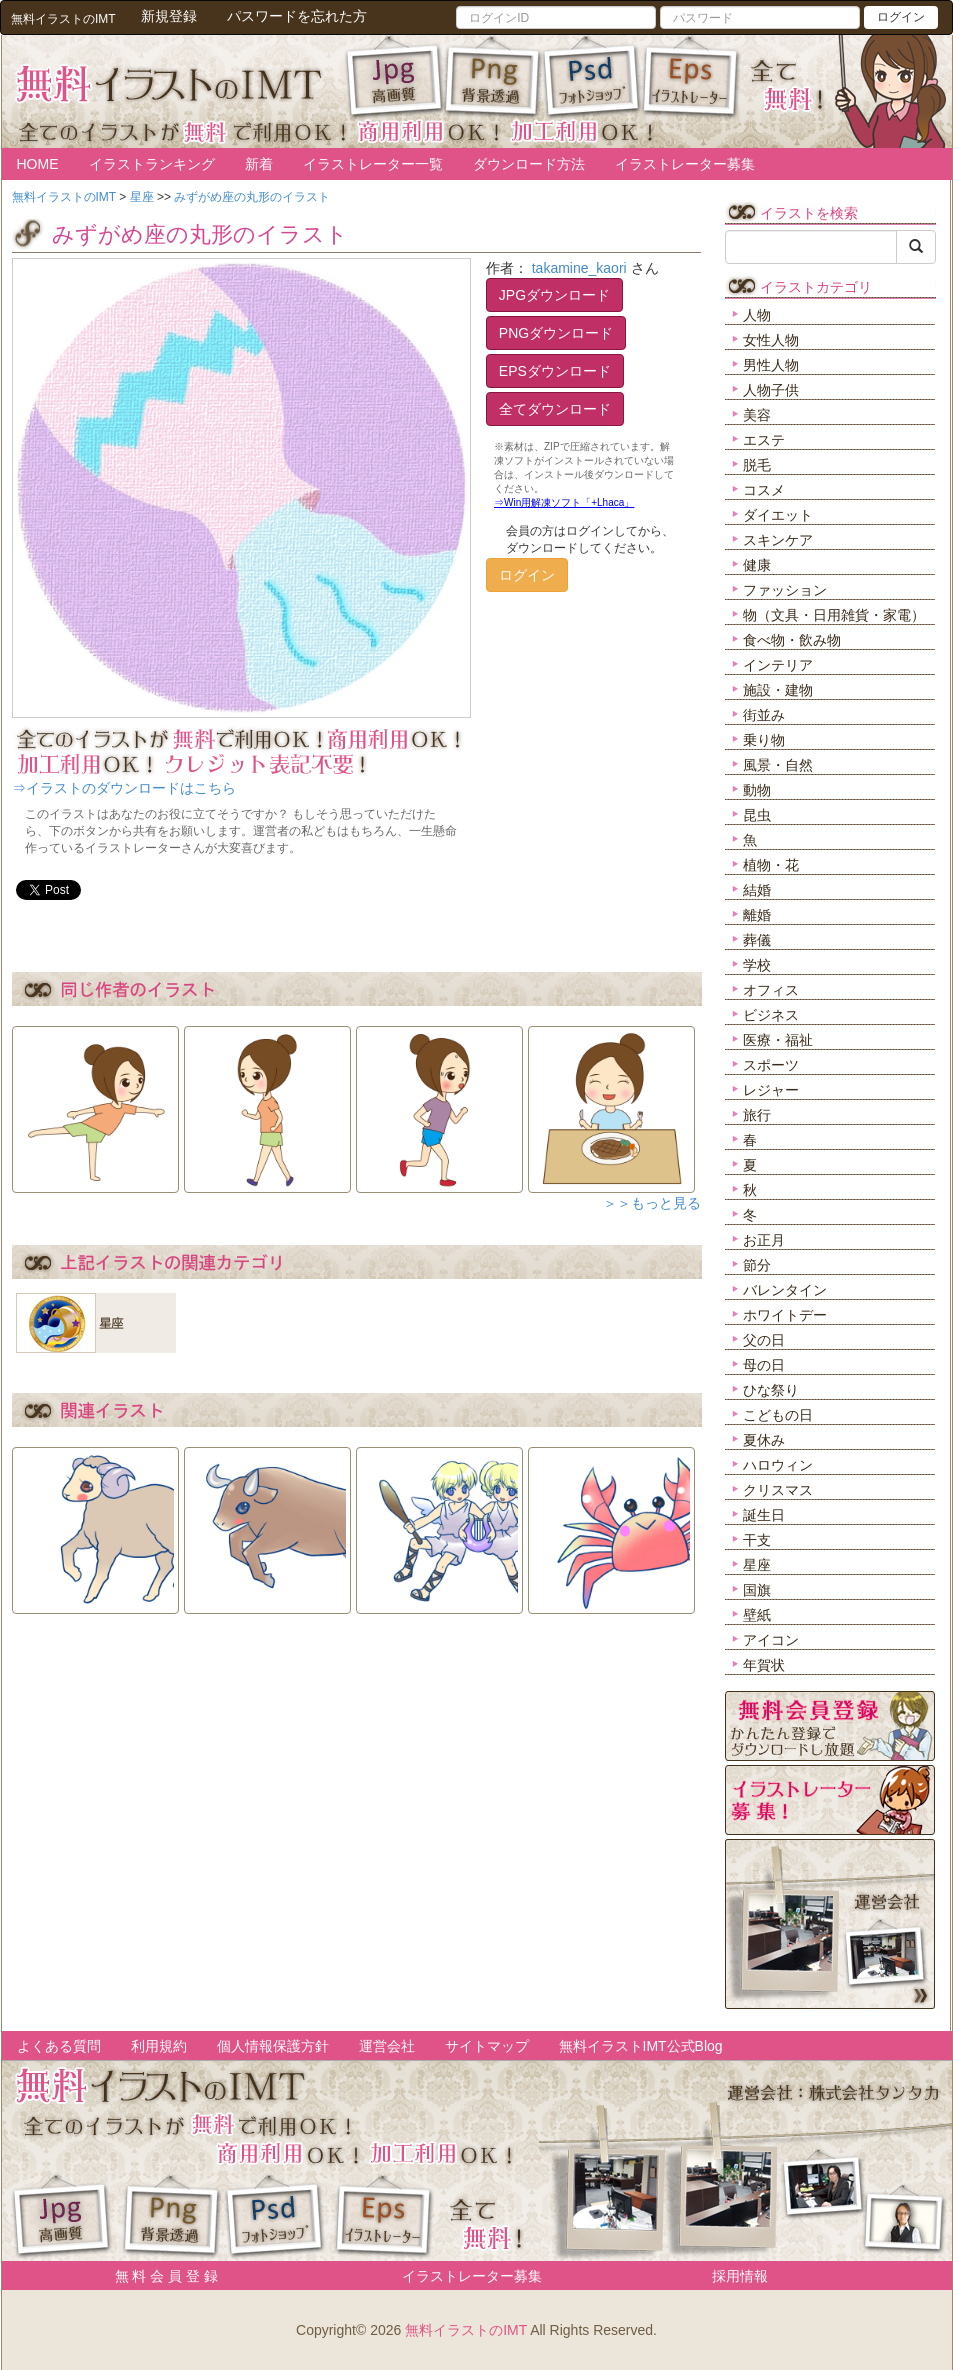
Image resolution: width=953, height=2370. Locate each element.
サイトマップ (487, 2046)
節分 (757, 1265)
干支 (757, 1540)
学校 (757, 965)
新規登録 (169, 16)
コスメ (764, 490)
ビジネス (771, 1015)
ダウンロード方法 (529, 164)
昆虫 (757, 815)
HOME (38, 164)
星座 (757, 1565)
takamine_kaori (579, 268)
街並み (764, 715)
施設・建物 (778, 690)
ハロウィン (778, 1465)
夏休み (764, 1440)
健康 (757, 565)
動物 (757, 790)
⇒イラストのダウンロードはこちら (124, 788)
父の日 (764, 1340)
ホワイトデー (785, 1315)
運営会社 (387, 2046)
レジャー (771, 1090)
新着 (259, 164)
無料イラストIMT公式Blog (641, 2046)
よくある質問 (59, 2046)
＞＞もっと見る (652, 1203)
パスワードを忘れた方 (297, 16)
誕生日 (764, 1515)
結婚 (757, 890)
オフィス (771, 990)
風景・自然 (778, 765)
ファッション (785, 590)
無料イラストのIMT (466, 2330)
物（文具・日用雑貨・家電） (834, 615)
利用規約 (159, 2046)
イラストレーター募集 (685, 164)
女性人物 (771, 340)
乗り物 (764, 740)
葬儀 (757, 940)
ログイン (901, 17)
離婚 (757, 915)
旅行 (757, 1115)
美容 (757, 415)
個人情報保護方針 (273, 2046)
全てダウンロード (555, 409)
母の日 (764, 1365)
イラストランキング (152, 164)
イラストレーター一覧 (373, 164)
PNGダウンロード (556, 333)
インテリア (778, 665)
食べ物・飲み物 (792, 640)
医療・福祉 (778, 1040)
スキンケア (778, 540)
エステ (764, 440)
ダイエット (778, 515)
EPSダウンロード (555, 371)
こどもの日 (778, 1415)
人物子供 (771, 390)
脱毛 (757, 465)
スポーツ (771, 1065)
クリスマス (778, 1490)
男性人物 (771, 365)
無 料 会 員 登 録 (159, 2276)
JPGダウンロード (554, 295)
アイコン (771, 1640)
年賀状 (764, 1665)
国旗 (757, 1590)
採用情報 (740, 2276)
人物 (757, 315)
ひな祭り (771, 1390)
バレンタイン (785, 1290)
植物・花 (771, 865)
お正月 (764, 1240)
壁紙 (757, 1615)
